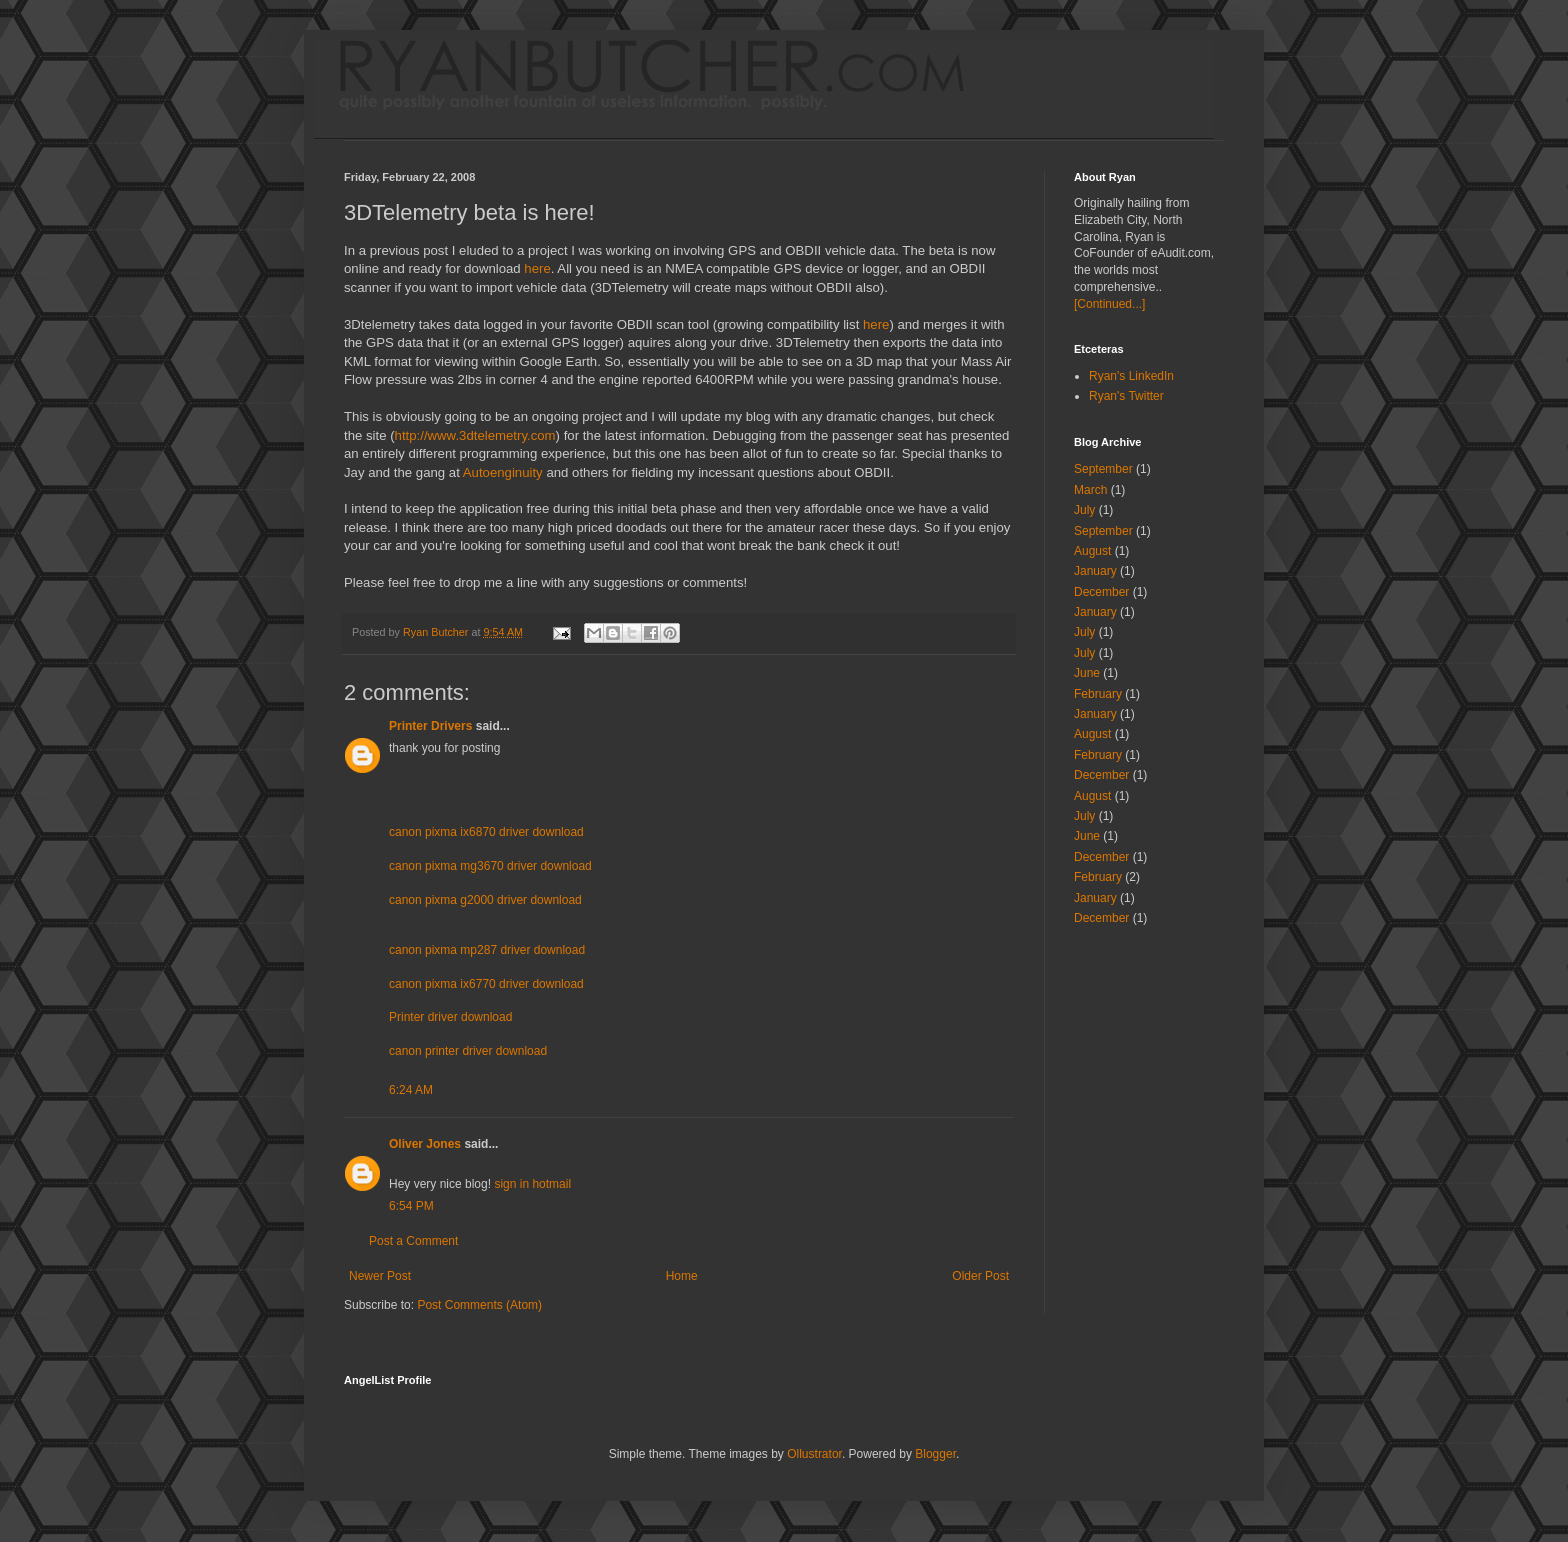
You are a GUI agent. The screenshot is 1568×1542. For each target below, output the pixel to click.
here (537, 268)
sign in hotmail (532, 1184)
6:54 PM (411, 1206)
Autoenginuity (503, 472)
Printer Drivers (430, 726)
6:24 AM (411, 1090)
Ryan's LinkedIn (1131, 376)
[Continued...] (1109, 304)
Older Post (980, 1276)
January (1095, 571)
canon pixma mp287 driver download (487, 950)
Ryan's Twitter (1126, 396)
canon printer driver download (468, 1051)
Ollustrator (814, 1454)
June (1087, 673)
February (1098, 694)
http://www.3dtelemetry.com (475, 435)
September (1103, 469)
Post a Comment (413, 1241)
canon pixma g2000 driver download (485, 900)
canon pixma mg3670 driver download (490, 866)
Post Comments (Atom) (479, 1305)
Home (682, 1276)
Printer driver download (450, 1017)
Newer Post (380, 1276)
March (1090, 490)
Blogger (935, 1454)
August (1092, 551)
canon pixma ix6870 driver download (486, 832)
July (1084, 510)
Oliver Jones (425, 1144)
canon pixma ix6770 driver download (486, 984)
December (1101, 592)
